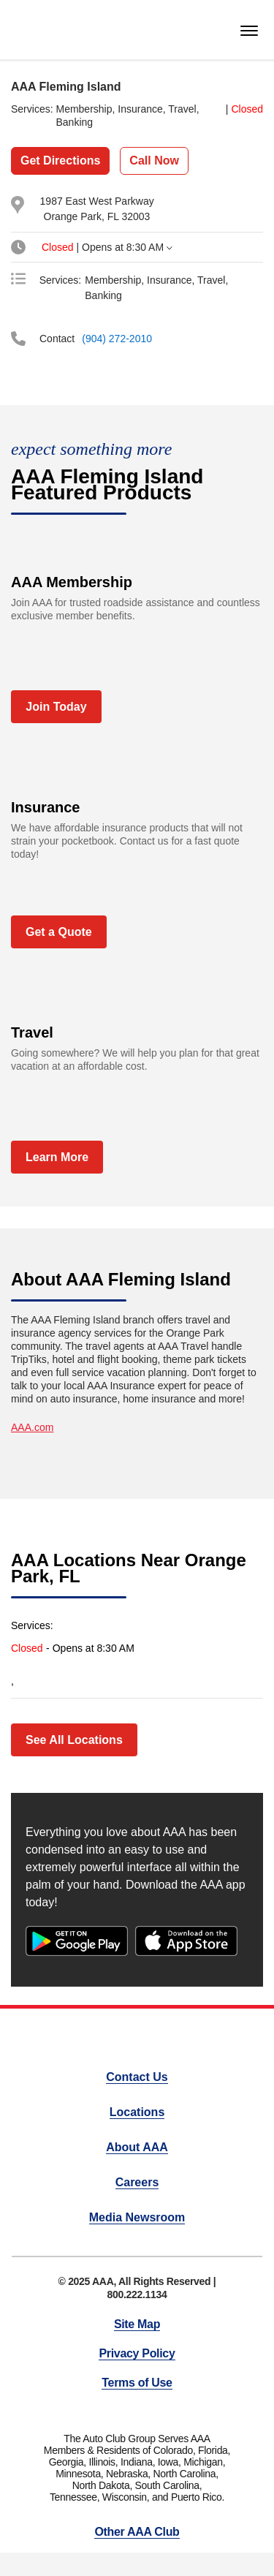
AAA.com (32, 1427)
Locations (137, 2112)
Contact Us (136, 2077)
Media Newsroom (137, 2217)
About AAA (137, 2147)
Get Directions (60, 160)
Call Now (154, 160)
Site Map (137, 2324)
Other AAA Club (136, 2532)
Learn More (57, 1157)
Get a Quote (59, 932)
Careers (137, 2182)
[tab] (131, 247)
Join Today (56, 706)
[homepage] (36, 30)
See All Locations (74, 1740)
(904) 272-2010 (117, 338)
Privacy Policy (137, 2353)
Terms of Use (137, 2382)
